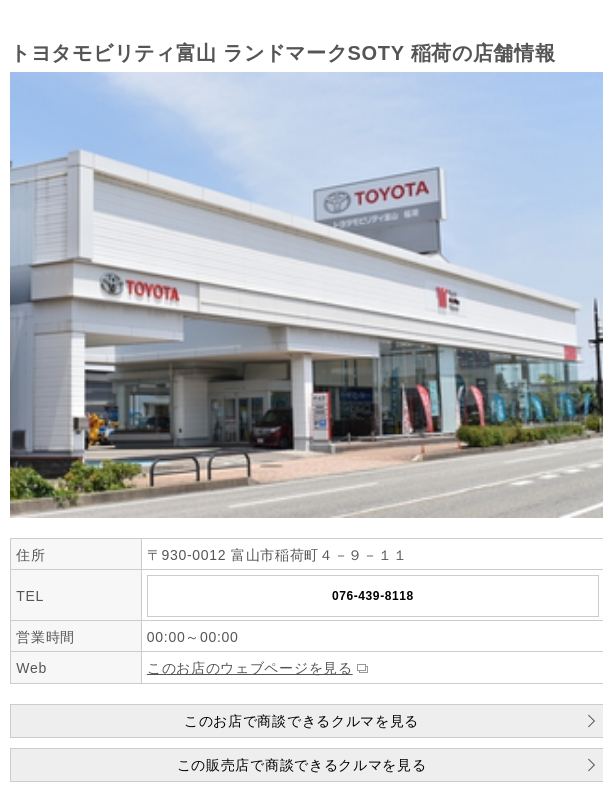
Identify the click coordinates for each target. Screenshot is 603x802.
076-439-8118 (373, 596)
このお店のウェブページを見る (250, 668)
